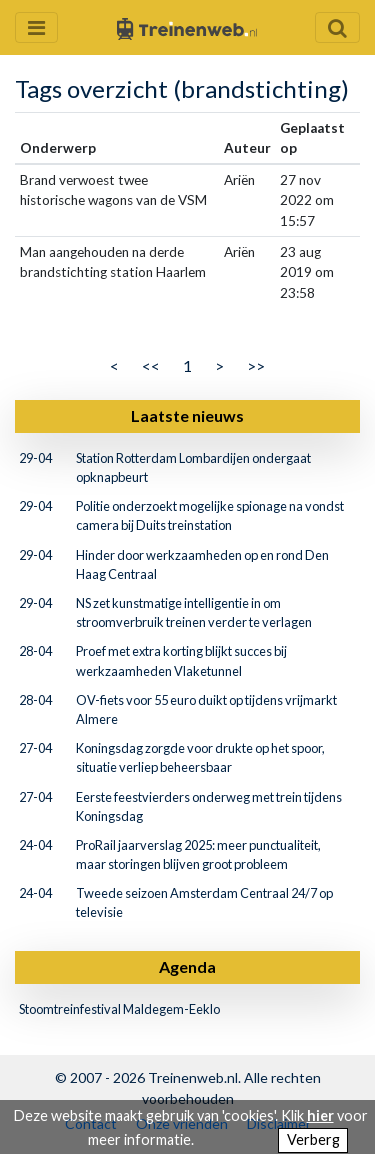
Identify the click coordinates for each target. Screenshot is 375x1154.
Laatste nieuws (187, 415)
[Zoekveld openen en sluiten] (337, 27)
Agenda (187, 966)
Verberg (313, 1139)
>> (256, 365)
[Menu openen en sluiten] (36, 27)
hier (320, 1115)
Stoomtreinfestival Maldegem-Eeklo (119, 1009)
